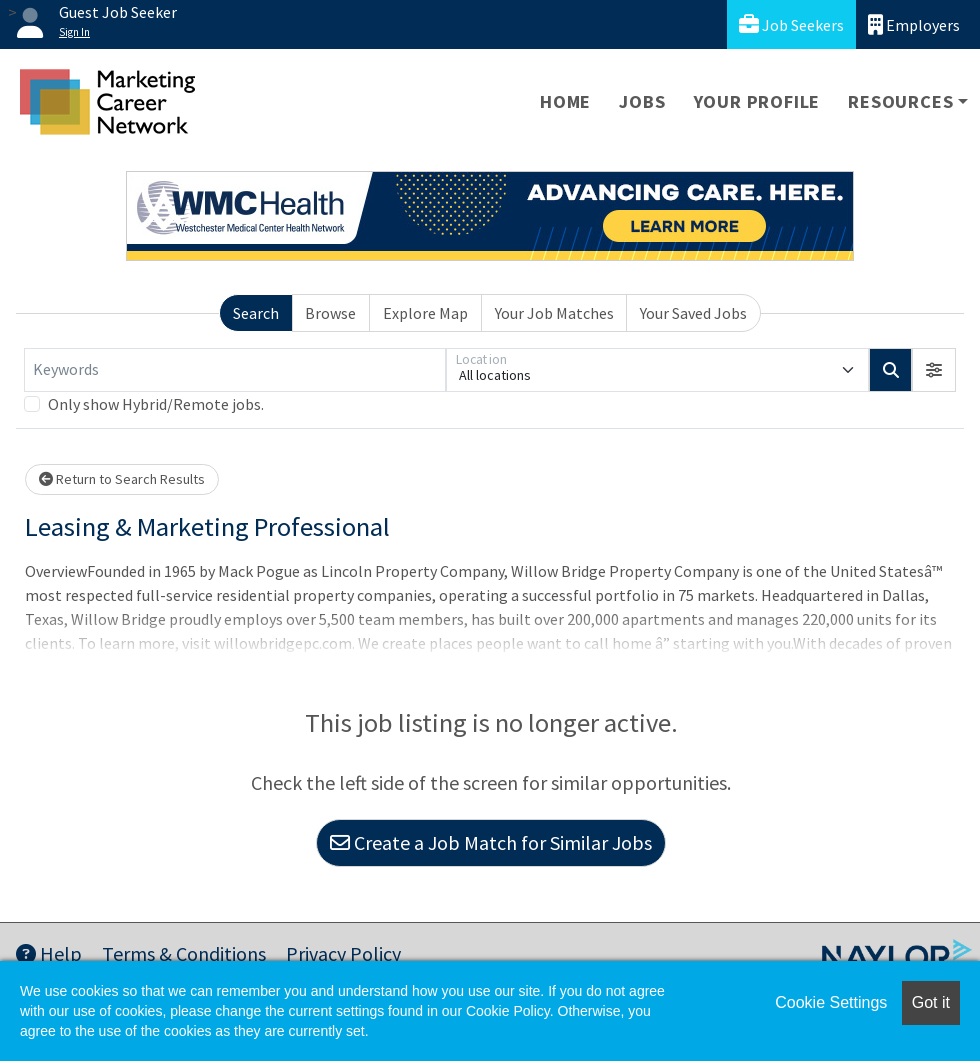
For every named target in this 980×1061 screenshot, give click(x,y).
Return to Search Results (122, 479)
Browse (330, 313)
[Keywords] (235, 370)
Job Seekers (791, 24)
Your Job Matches (554, 313)
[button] (934, 370)
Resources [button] (900, 101)
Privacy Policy (343, 953)
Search (256, 313)
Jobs (642, 101)
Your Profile (757, 101)
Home (565, 101)
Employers (914, 24)
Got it (931, 1002)
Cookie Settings (831, 1002)
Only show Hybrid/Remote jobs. (156, 404)
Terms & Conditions (184, 953)
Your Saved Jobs (693, 313)
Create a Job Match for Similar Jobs (491, 842)
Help (49, 953)
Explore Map (425, 313)
